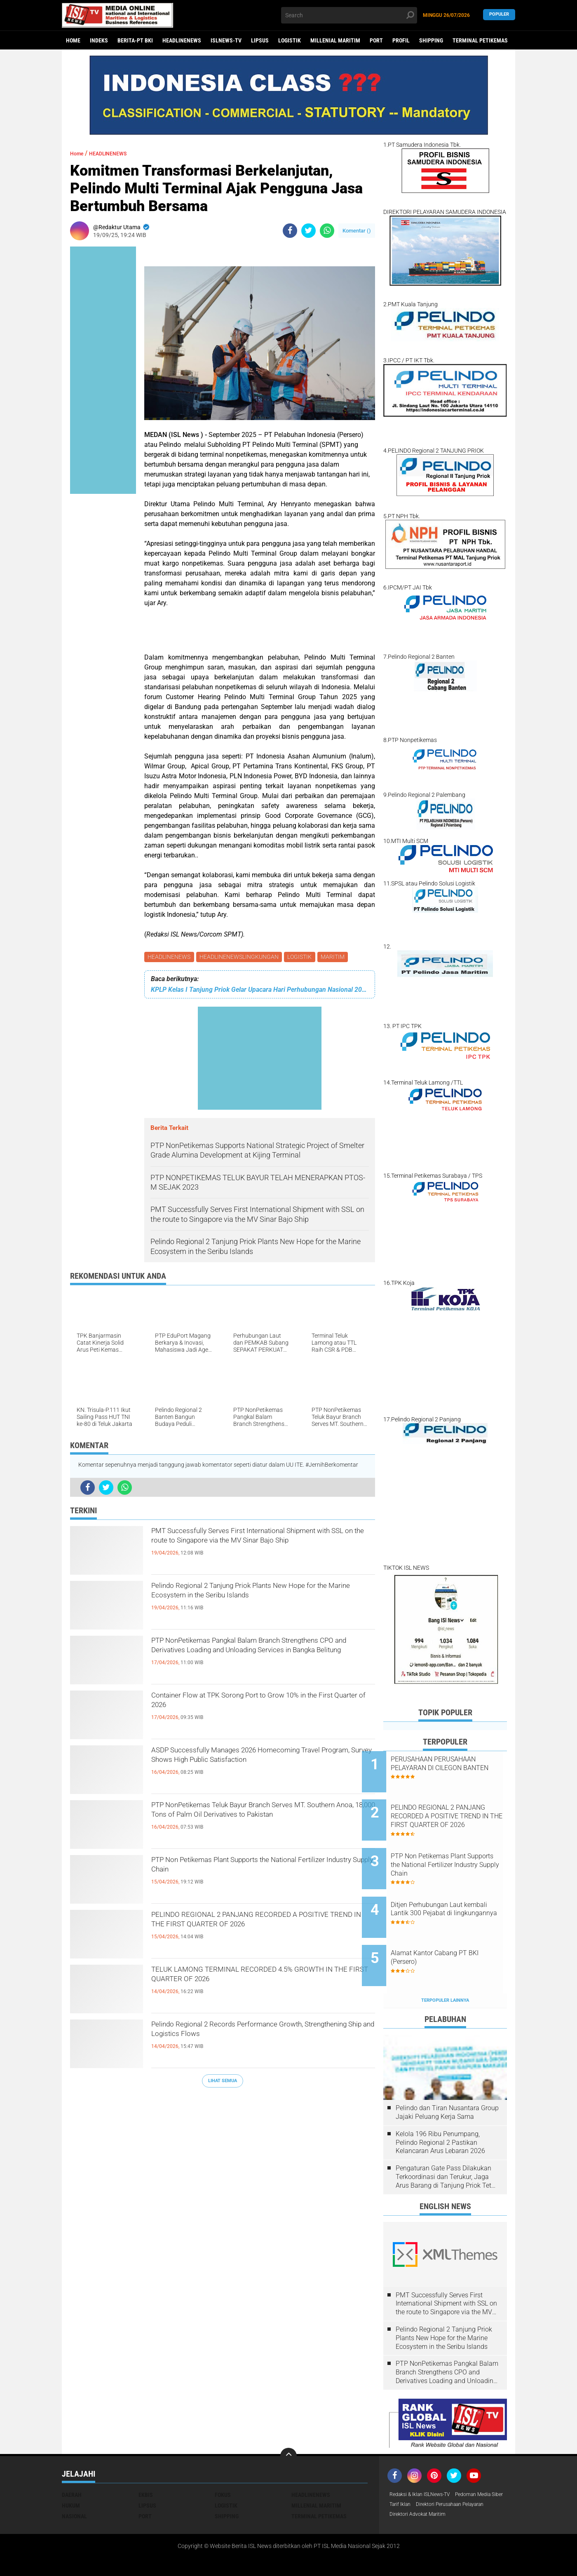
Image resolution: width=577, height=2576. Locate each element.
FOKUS (223, 2460)
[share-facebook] (290, 230)
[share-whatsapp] (327, 230)
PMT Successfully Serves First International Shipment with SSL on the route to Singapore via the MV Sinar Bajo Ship (262, 1548)
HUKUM (71, 2471)
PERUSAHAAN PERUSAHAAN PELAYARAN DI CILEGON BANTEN (454, 1767)
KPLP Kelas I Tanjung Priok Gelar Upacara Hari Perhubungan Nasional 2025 (259, 991)
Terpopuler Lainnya (445, 1966)
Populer (499, 15)
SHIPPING (431, 40)
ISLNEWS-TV (226, 40)
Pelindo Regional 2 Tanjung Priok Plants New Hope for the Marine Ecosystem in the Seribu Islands (255, 1603)
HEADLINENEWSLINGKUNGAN (241, 957)
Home (73, 40)
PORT (376, 40)
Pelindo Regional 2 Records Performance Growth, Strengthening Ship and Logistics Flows (262, 2035)
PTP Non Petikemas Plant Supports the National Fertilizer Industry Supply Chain (262, 1870)
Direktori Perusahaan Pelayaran (430, 2482)
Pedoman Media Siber (417, 2471)
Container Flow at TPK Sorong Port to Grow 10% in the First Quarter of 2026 (252, 1706)
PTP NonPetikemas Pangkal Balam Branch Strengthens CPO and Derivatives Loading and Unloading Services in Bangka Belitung (257, 1658)
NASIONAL (74, 2482)
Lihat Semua (222, 2082)
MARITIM (337, 957)
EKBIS (145, 2460)
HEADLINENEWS (181, 40)
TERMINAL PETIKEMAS (480, 40)
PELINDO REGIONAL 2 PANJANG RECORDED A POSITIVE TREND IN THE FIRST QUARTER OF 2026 (261, 1932)
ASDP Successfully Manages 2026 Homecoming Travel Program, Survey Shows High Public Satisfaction (255, 1767)
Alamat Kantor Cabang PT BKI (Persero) (456, 1930)
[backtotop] (288, 2422)
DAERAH (72, 2460)
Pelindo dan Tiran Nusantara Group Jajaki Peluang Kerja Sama (447, 2078)
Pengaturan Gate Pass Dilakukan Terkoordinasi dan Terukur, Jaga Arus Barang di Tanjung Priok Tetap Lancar (447, 2143)
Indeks (99, 40)
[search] (349, 15)
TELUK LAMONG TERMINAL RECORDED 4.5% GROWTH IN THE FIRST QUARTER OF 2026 (258, 1980)
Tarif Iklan (463, 2471)
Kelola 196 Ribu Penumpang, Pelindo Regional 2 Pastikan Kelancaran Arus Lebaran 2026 (440, 2108)
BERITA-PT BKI (135, 40)
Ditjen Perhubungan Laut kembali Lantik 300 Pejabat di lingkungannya (455, 1892)
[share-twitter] (308, 230)
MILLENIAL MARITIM (335, 40)
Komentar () (356, 231)
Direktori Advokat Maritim (422, 2492)
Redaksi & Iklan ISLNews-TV (424, 2460)
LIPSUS (260, 40)
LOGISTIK (289, 40)
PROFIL (401, 40)
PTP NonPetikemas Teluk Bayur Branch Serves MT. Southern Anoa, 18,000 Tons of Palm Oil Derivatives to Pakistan (259, 1822)
